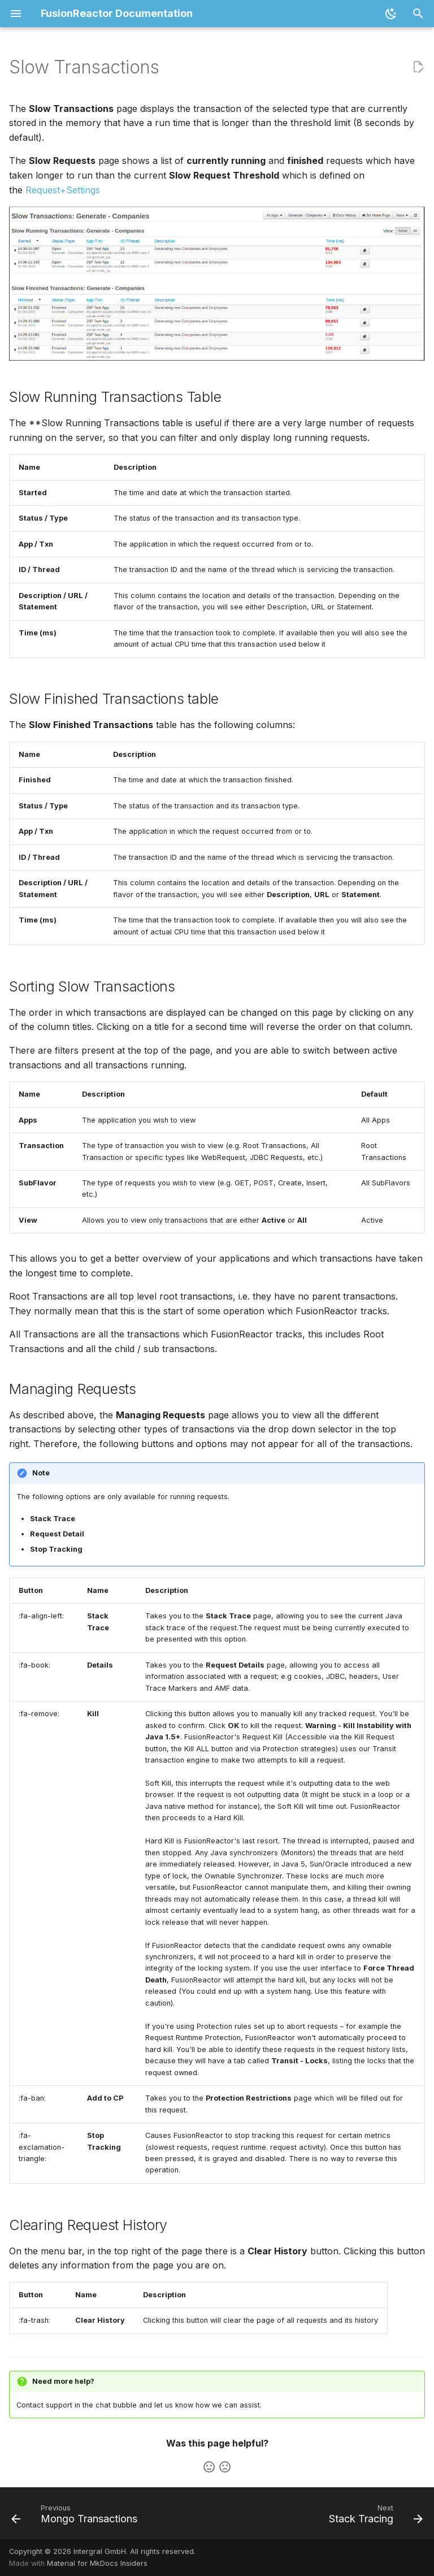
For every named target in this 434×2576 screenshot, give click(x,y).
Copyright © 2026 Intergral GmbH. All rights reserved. (102, 2551)
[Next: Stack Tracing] (374, 2516)
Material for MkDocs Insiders (97, 2563)
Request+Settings (62, 190)
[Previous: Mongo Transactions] (76, 2516)
